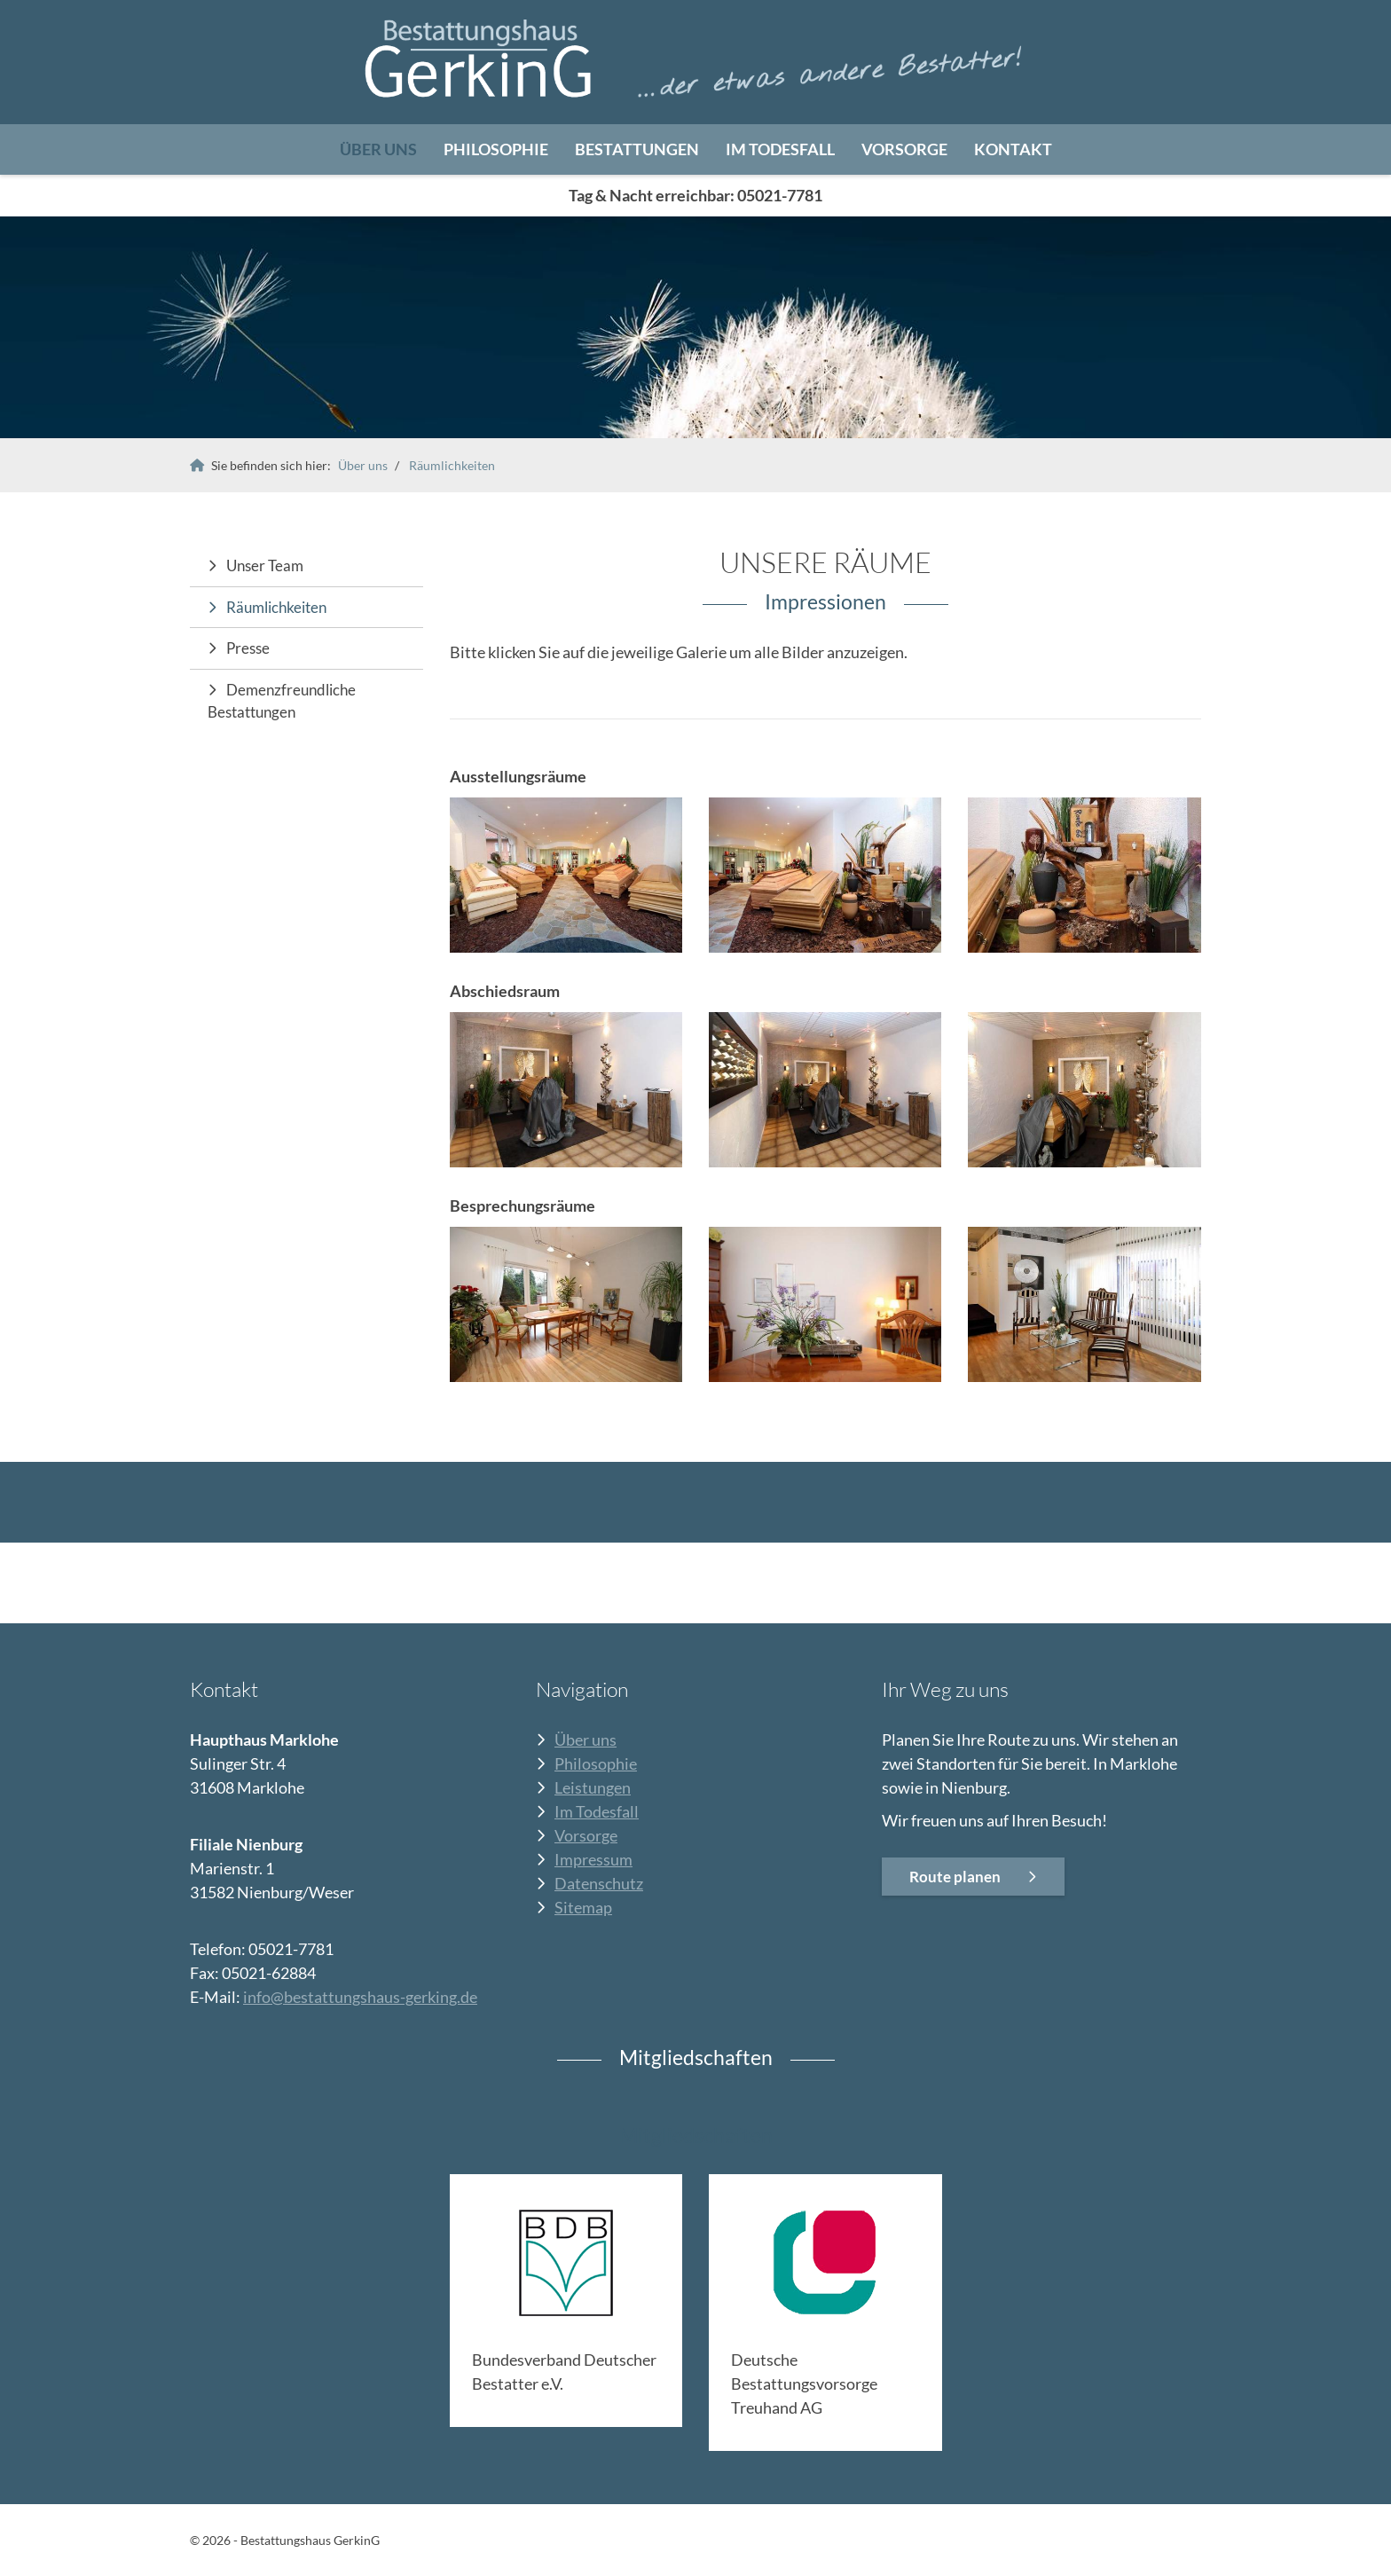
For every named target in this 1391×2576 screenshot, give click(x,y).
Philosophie (496, 149)
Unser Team (264, 565)
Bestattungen (637, 149)
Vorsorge (904, 149)
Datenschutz (598, 1883)
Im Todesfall (780, 149)
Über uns (378, 149)
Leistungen (592, 1787)
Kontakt (1013, 149)
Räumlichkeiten (452, 465)
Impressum (593, 1859)
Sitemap (583, 1907)
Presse (248, 648)
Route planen (955, 1876)
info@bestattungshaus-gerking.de (360, 1997)
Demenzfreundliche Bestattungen (282, 701)
